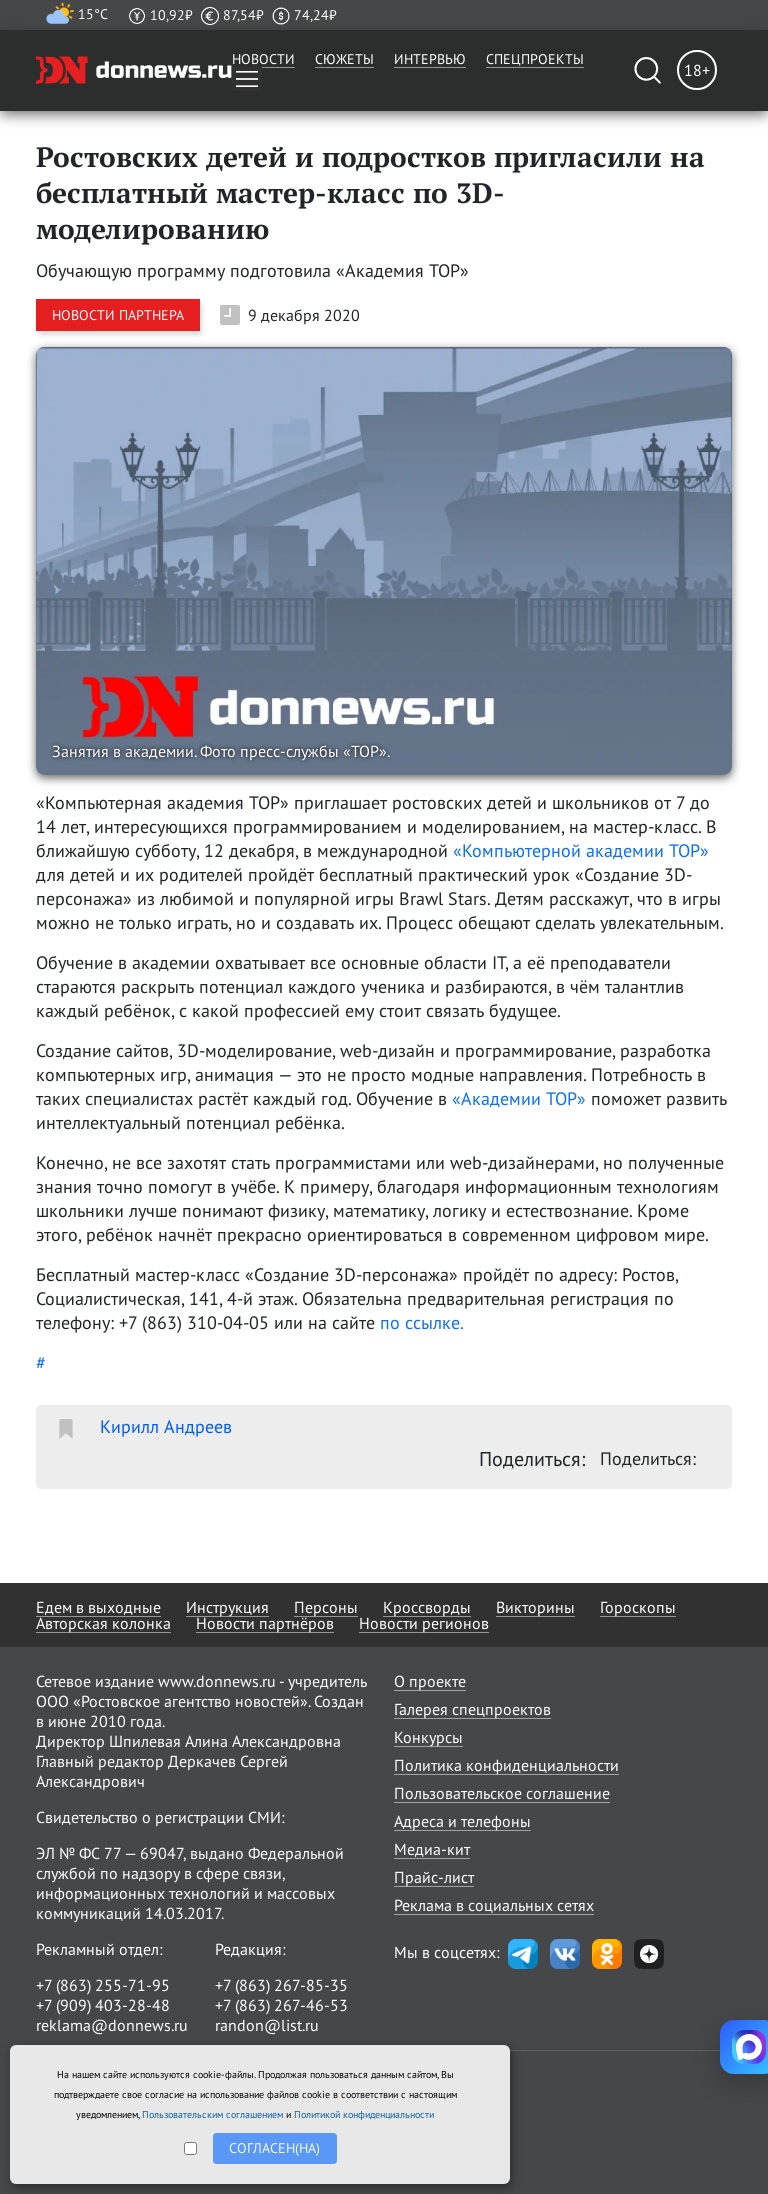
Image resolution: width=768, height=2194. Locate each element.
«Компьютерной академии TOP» (581, 850)
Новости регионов (424, 1623)
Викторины (535, 1607)
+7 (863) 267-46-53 (281, 2005)
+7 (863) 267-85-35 (281, 1985)
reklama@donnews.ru (112, 2025)
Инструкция (227, 1607)
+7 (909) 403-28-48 (103, 2005)
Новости (263, 59)
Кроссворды (427, 1607)
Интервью (430, 59)
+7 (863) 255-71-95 (103, 1985)
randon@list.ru (267, 2025)
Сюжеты (344, 59)
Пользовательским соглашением (212, 2114)
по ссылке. (422, 1322)
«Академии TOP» (519, 1098)
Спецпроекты (535, 59)
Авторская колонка (103, 1623)
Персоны (326, 1607)
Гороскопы (638, 1607)
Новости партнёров (265, 1623)
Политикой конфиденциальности (364, 2114)
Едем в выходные (98, 1607)
